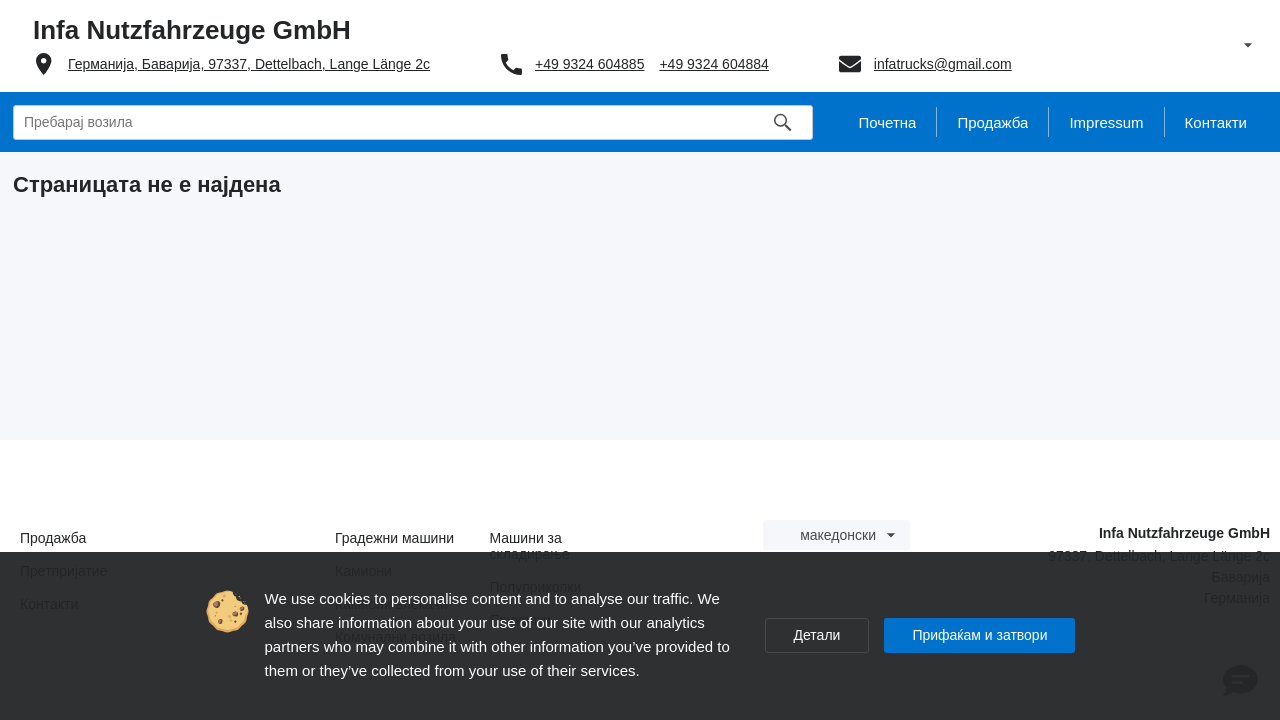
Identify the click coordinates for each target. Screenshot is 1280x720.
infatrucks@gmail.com (943, 64)
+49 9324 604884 (713, 64)
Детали (817, 635)
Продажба (53, 538)
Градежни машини (394, 538)
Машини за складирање (530, 546)
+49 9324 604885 (589, 64)
